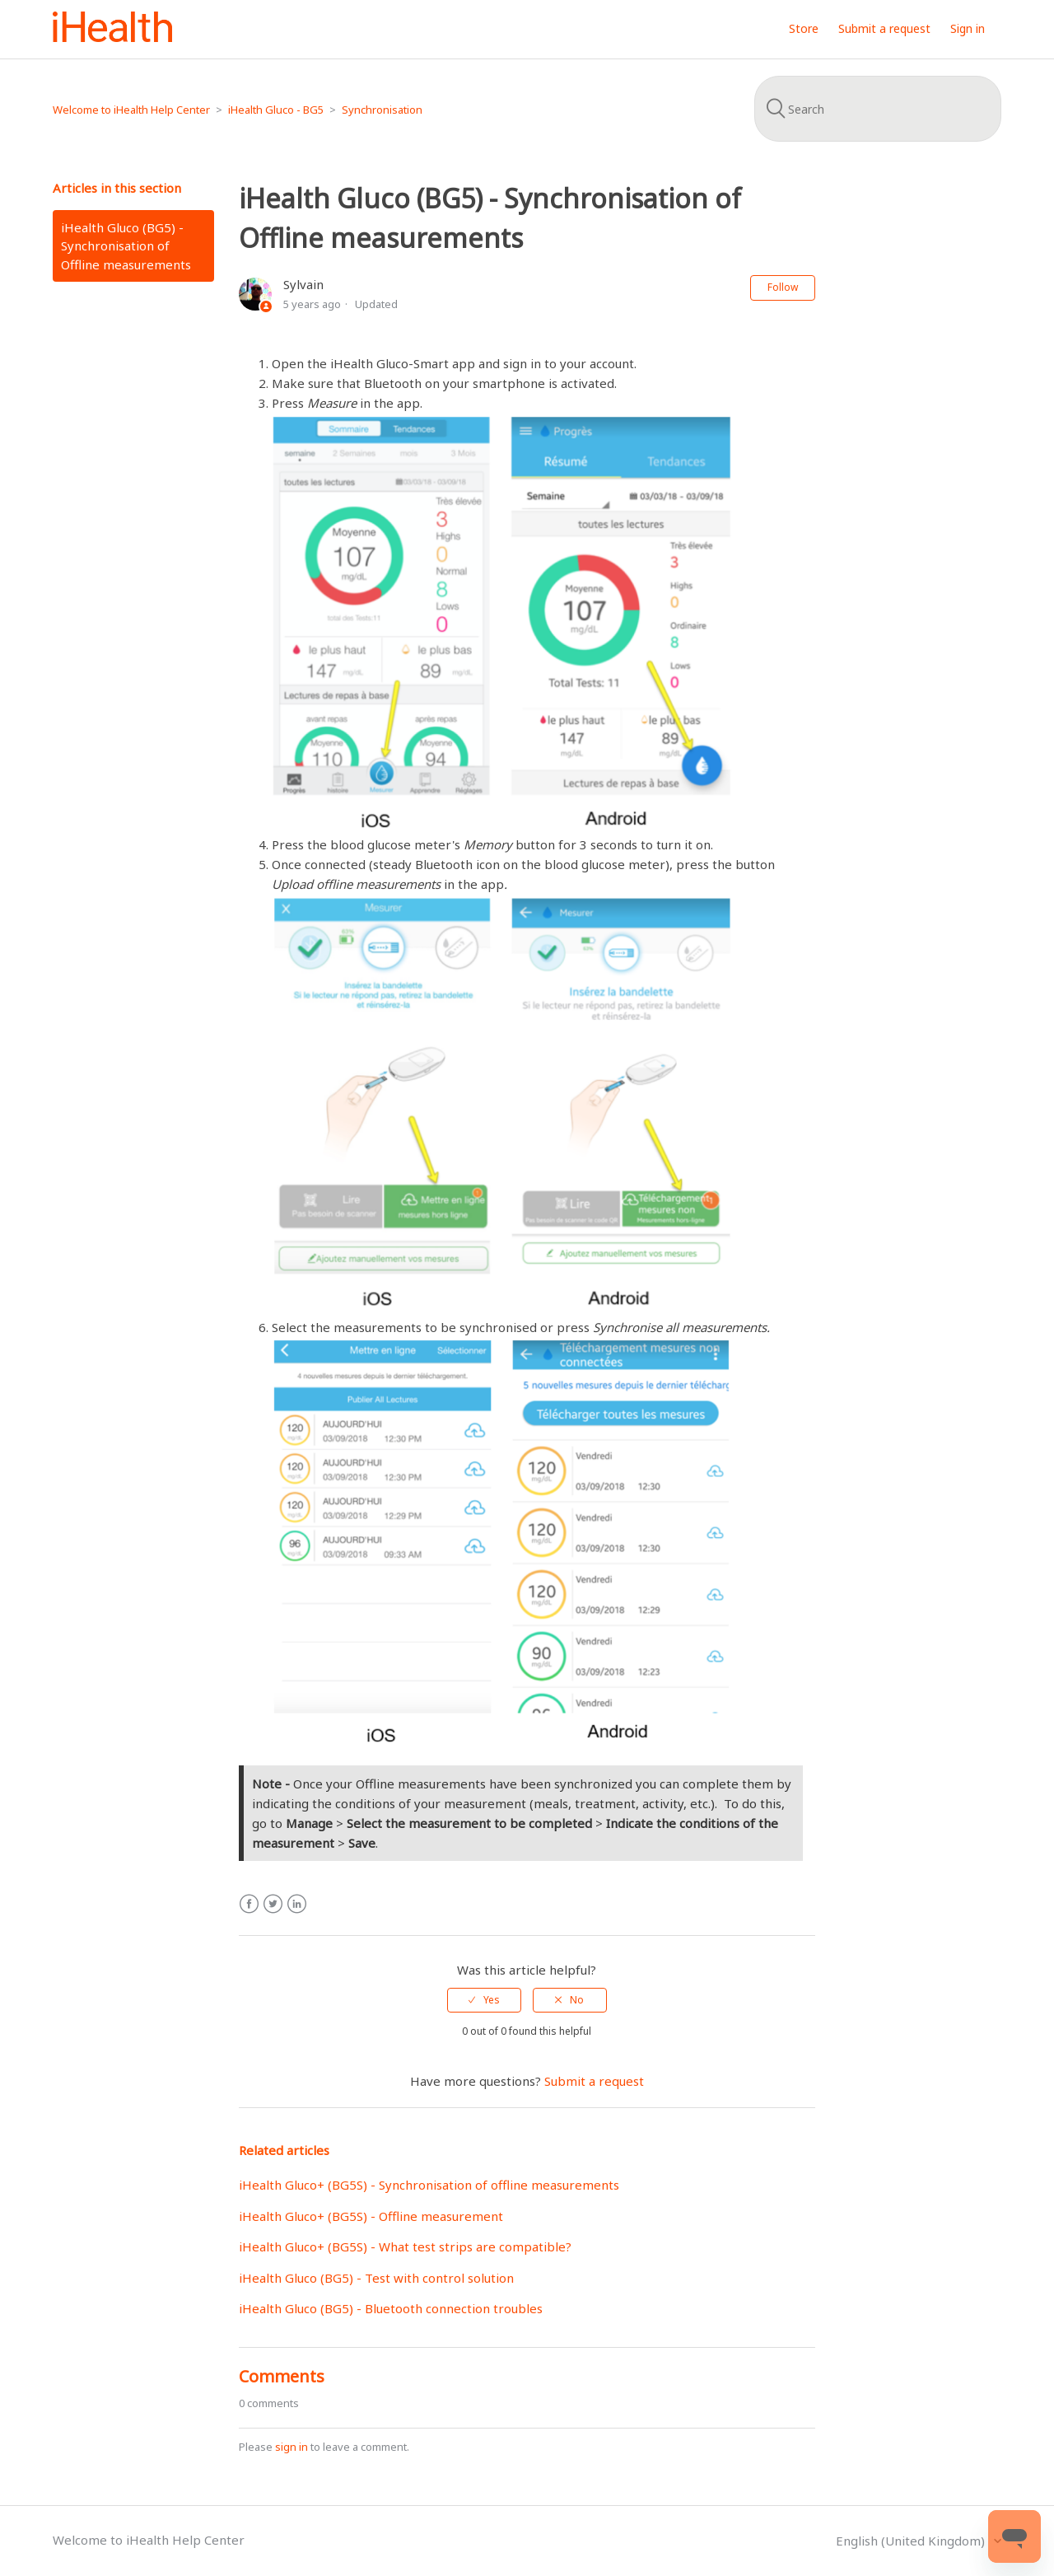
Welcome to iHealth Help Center (131, 109)
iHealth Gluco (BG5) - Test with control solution (376, 2278)
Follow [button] (782, 287)
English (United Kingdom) (912, 2540)
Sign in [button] (967, 28)
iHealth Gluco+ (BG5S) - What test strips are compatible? (405, 2246)
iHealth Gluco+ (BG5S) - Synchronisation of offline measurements (429, 2184)
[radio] (484, 2000)
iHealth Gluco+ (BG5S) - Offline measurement (371, 2216)
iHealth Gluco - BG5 (276, 109)
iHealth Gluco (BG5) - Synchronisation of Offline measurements (126, 246)
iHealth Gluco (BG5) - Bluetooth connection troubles (391, 2308)
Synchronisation (382, 109)
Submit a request (884, 28)
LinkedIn (297, 1904)
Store (803, 28)
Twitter (273, 1904)
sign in (291, 2446)
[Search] (877, 109)
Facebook (249, 1904)
